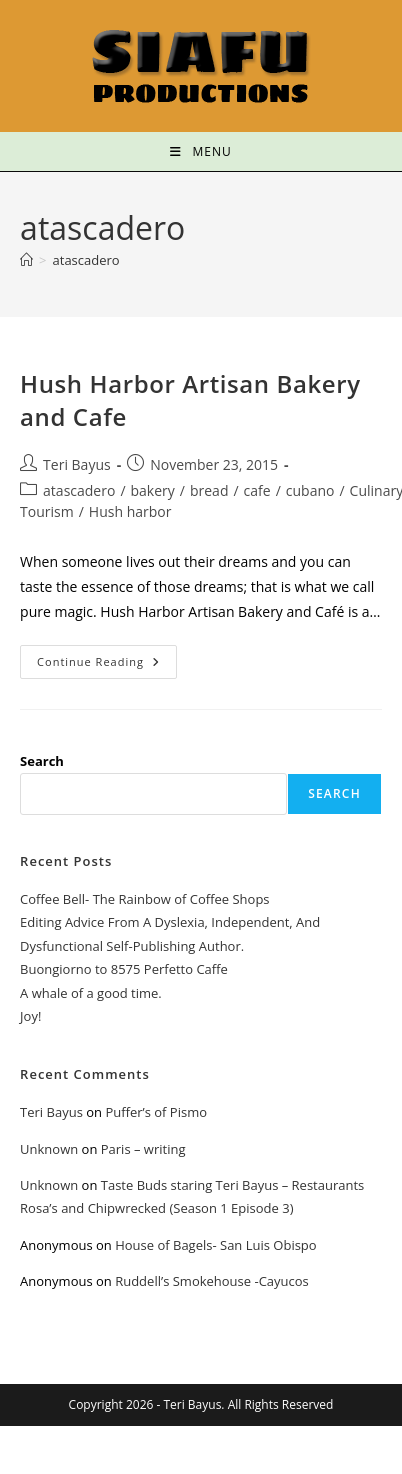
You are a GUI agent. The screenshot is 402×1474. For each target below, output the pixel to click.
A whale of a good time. (91, 993)
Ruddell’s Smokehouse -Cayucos (212, 1281)
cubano (310, 490)
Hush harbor (130, 511)
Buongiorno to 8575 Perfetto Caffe (124, 969)
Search (42, 761)
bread (209, 490)
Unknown (49, 1149)
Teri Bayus (77, 464)
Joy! (30, 1016)
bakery (153, 490)
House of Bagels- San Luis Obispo (215, 1245)
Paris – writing (143, 1149)
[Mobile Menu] (200, 151)
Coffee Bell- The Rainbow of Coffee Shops (144, 899)
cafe (257, 490)
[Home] (26, 260)
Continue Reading (107, 657)
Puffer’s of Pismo (156, 1112)
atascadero (86, 260)
